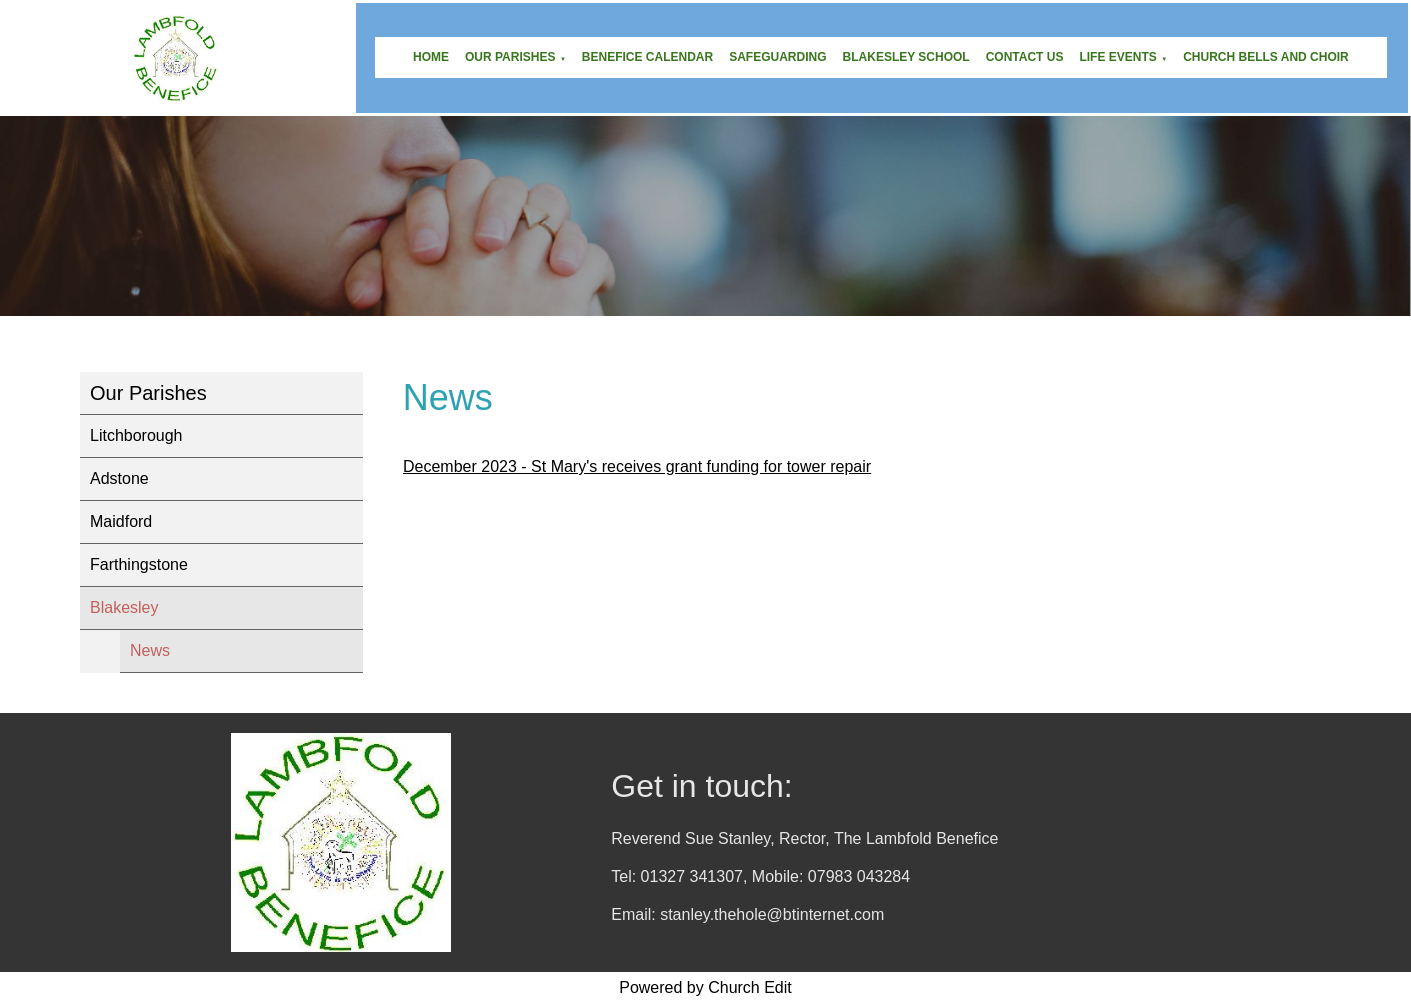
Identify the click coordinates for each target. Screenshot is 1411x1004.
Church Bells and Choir (1266, 57)
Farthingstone (139, 564)
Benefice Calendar (647, 57)
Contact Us (1025, 57)
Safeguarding (777, 57)
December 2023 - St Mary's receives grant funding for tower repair (637, 466)
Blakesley (124, 607)
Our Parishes (510, 57)
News (150, 650)
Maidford (121, 521)
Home (431, 57)
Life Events (1117, 57)
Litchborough (136, 435)
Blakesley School (906, 57)
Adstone (119, 478)
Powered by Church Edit (705, 987)
